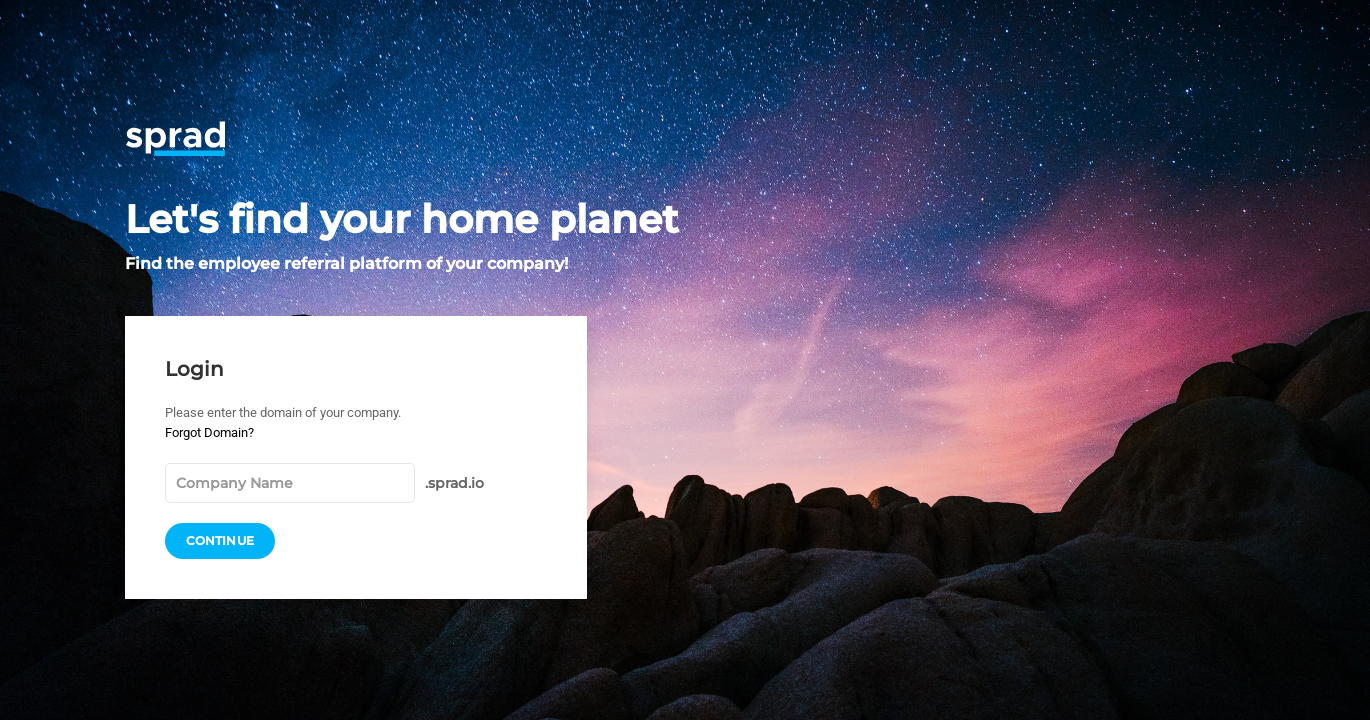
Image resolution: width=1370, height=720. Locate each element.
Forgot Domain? (209, 432)
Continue (220, 541)
